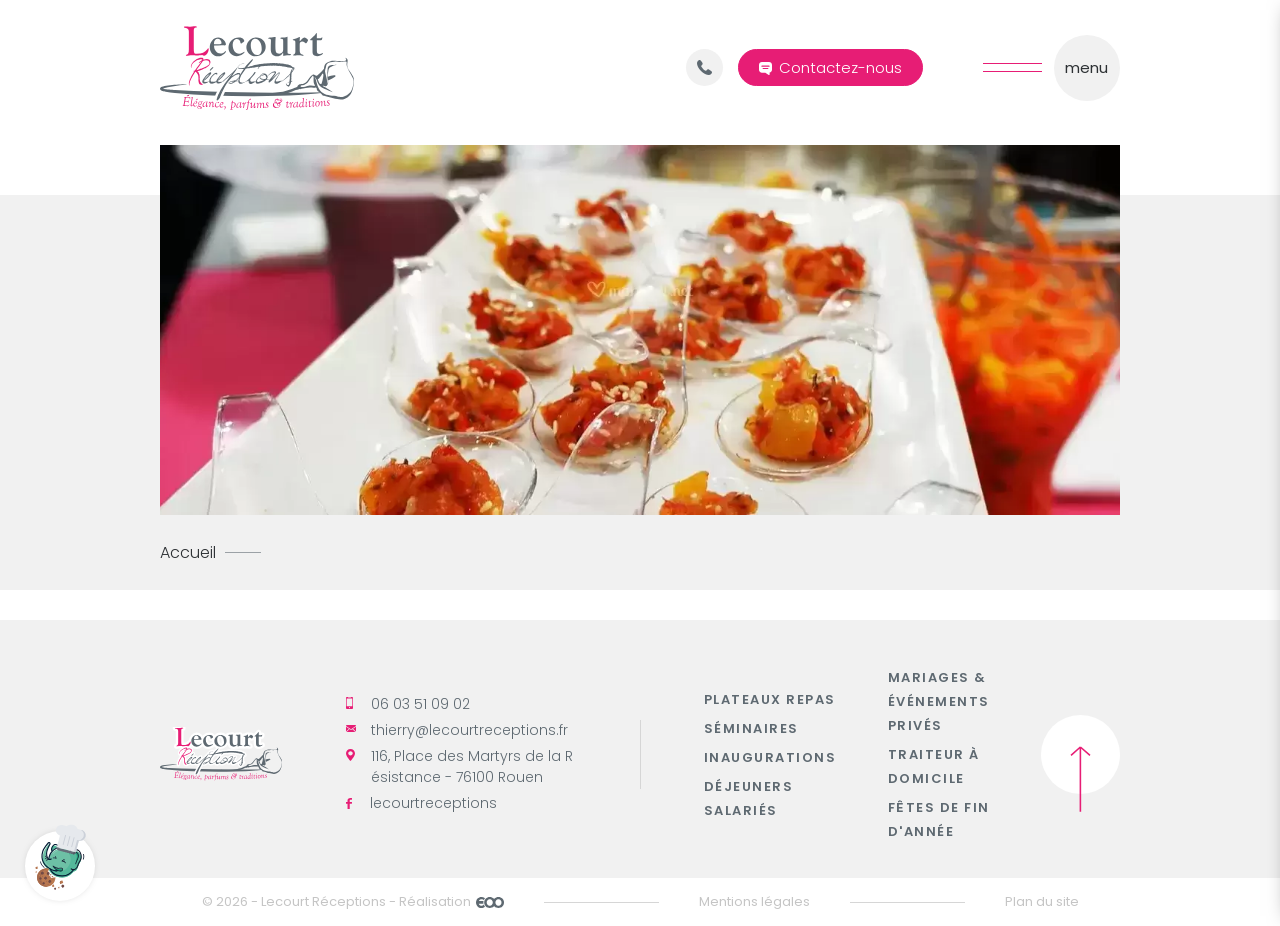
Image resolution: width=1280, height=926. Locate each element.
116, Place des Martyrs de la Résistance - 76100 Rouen (459, 766)
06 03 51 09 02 (408, 704)
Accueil (188, 552)
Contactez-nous (840, 67)
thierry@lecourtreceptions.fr (457, 730)
